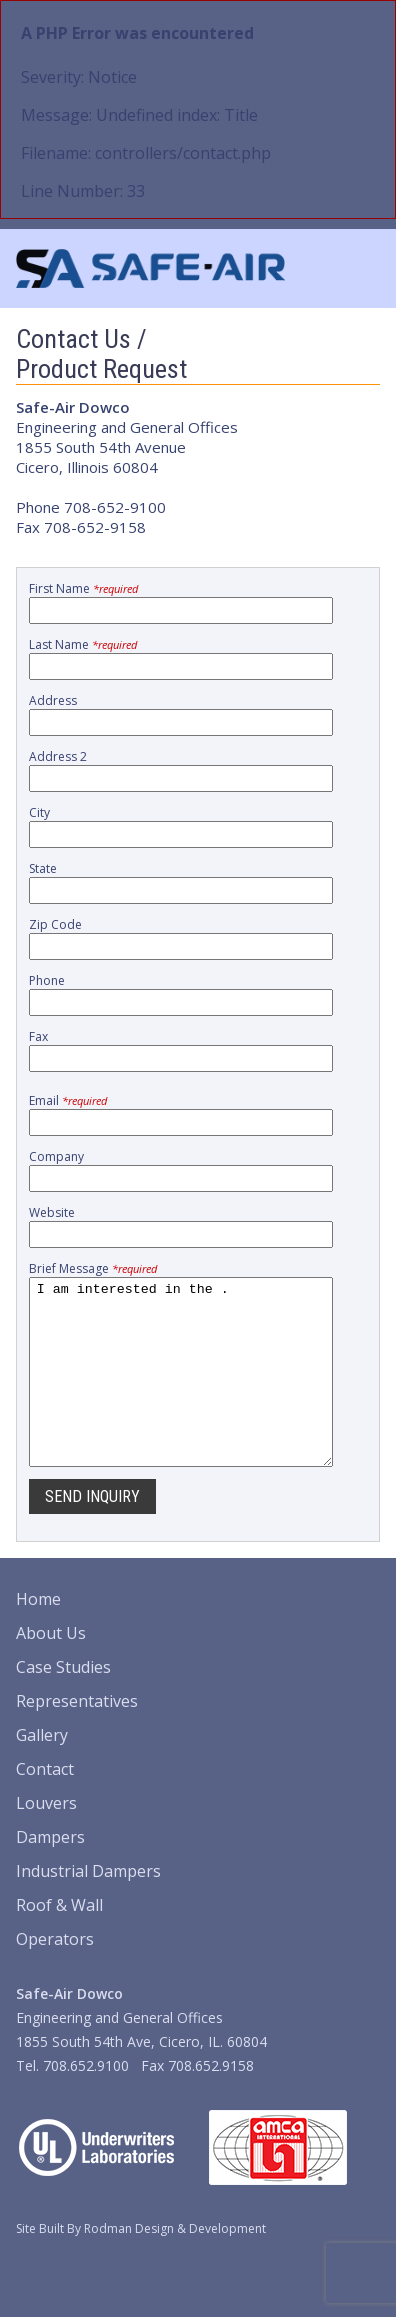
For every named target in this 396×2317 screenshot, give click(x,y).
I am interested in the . (181, 1390)
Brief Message (93, 1268)
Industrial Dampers (88, 1907)
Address (53, 700)
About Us (51, 1669)
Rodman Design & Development (175, 2264)
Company (56, 1156)
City (39, 812)
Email (68, 1100)
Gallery (42, 1771)
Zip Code (55, 924)
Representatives (77, 1737)
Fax (38, 1036)
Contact (45, 1805)
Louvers (46, 1839)
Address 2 (58, 756)
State (43, 868)
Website (52, 1212)
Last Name (83, 644)
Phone (47, 980)
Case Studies (63, 1703)
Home (38, 1635)
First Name (83, 588)
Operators (55, 1975)
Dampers (50, 1873)
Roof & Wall (59, 1941)
